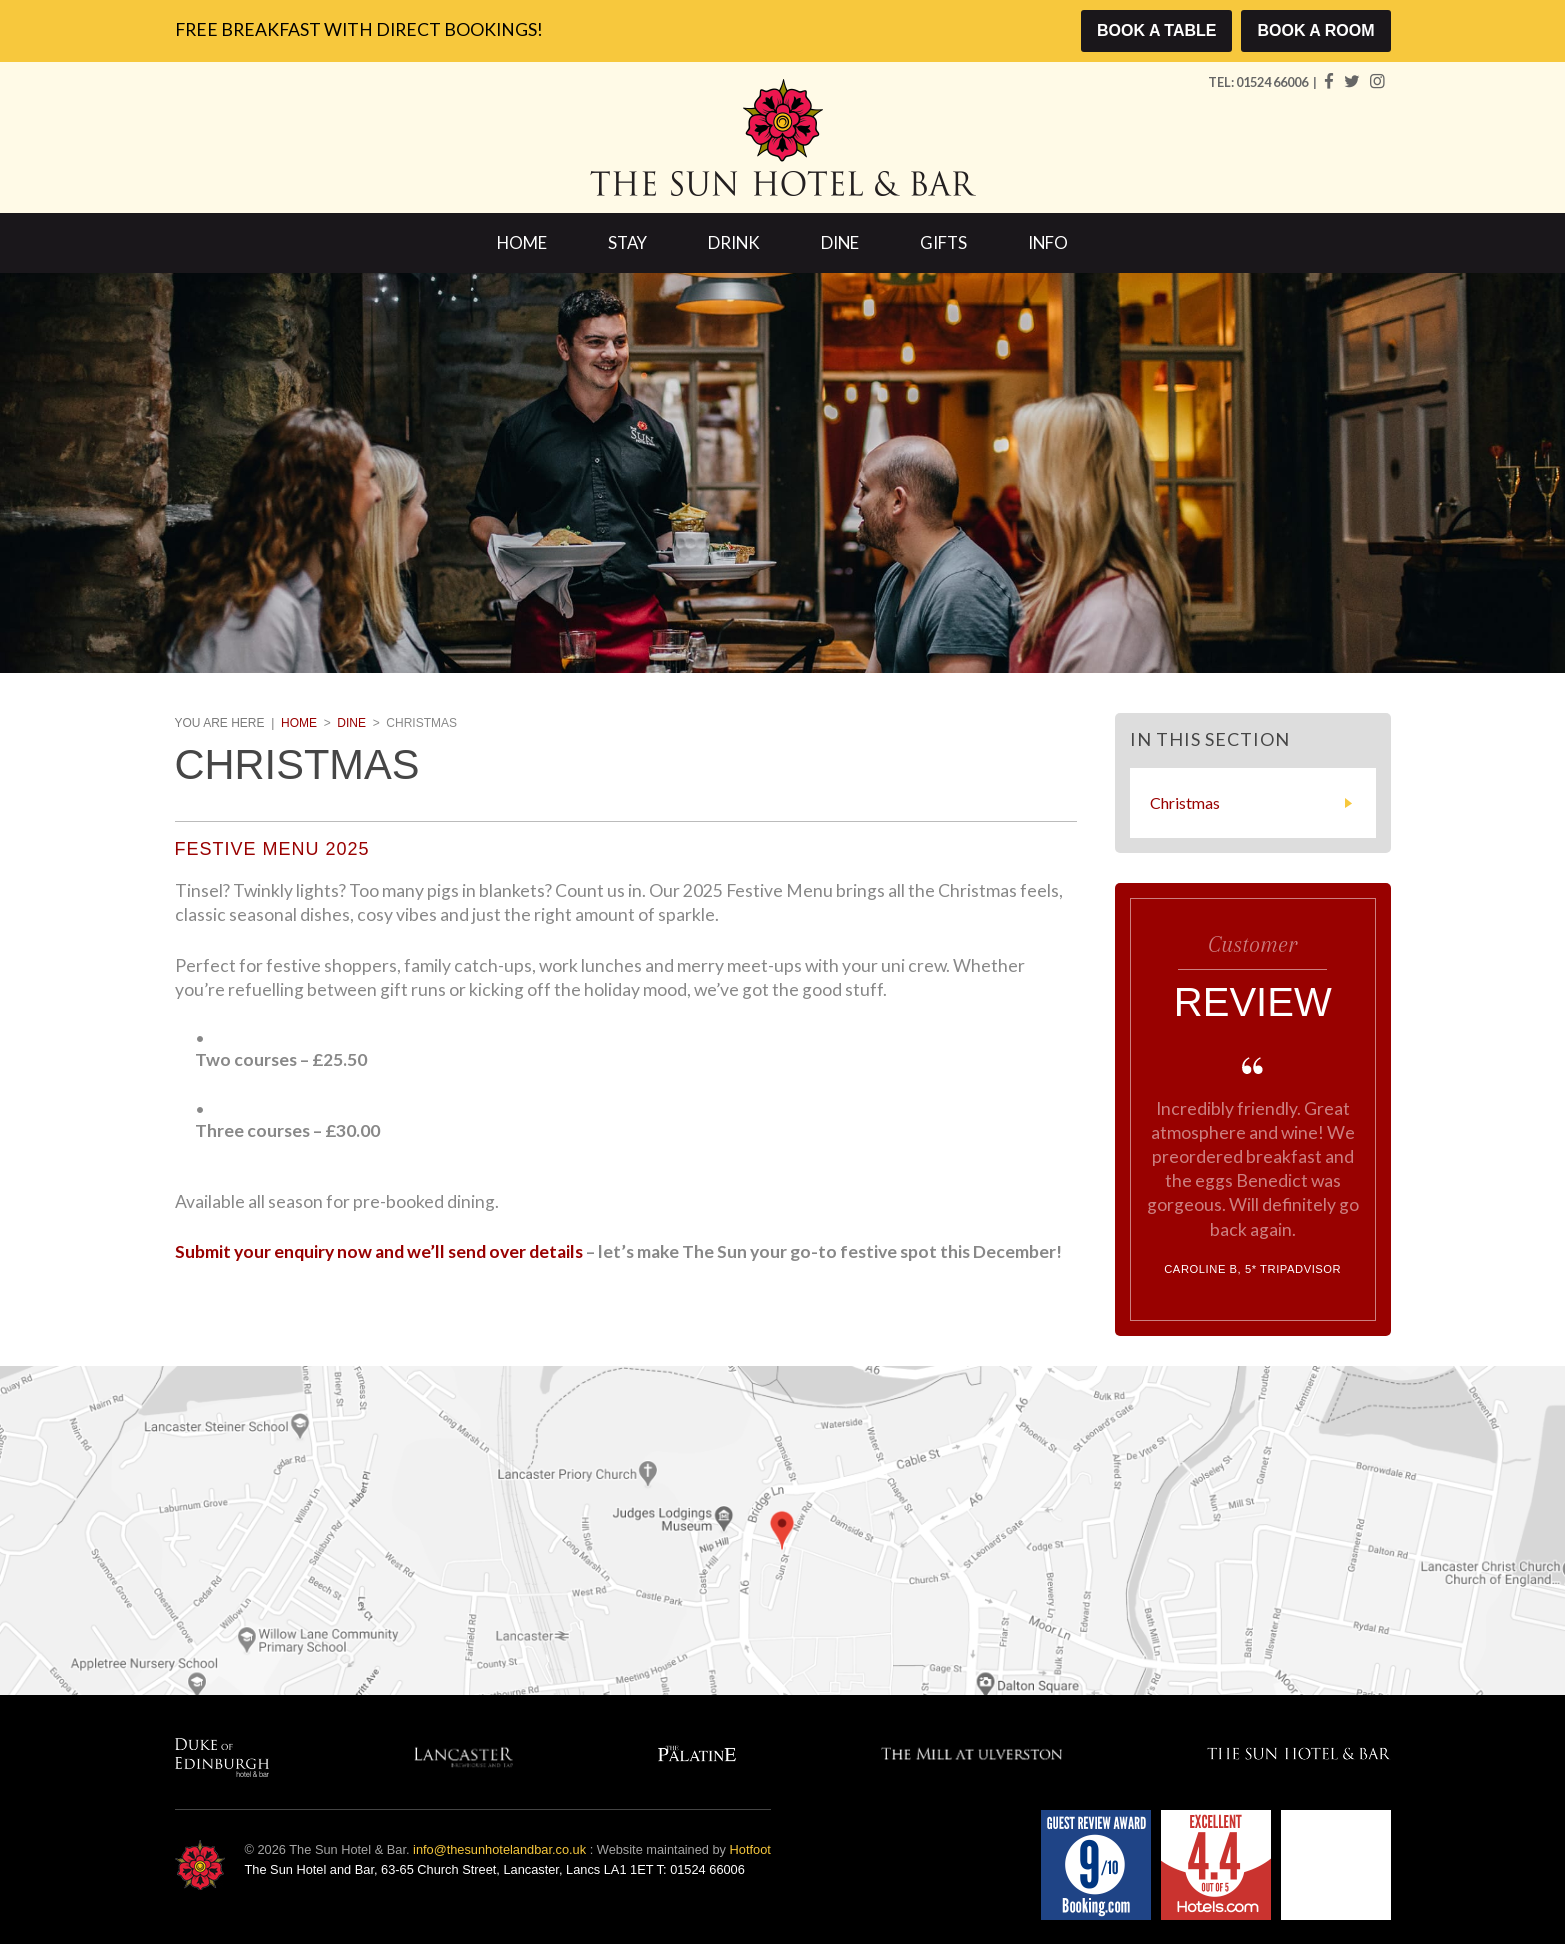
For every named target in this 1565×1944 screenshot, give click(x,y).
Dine (840, 242)
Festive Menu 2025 (272, 849)
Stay (627, 242)
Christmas (1185, 802)
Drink (734, 242)
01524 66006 (1273, 82)
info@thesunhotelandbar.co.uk (499, 1849)
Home (522, 242)
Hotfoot (750, 1849)
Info (1048, 242)
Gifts (943, 242)
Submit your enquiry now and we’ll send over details (379, 1251)
